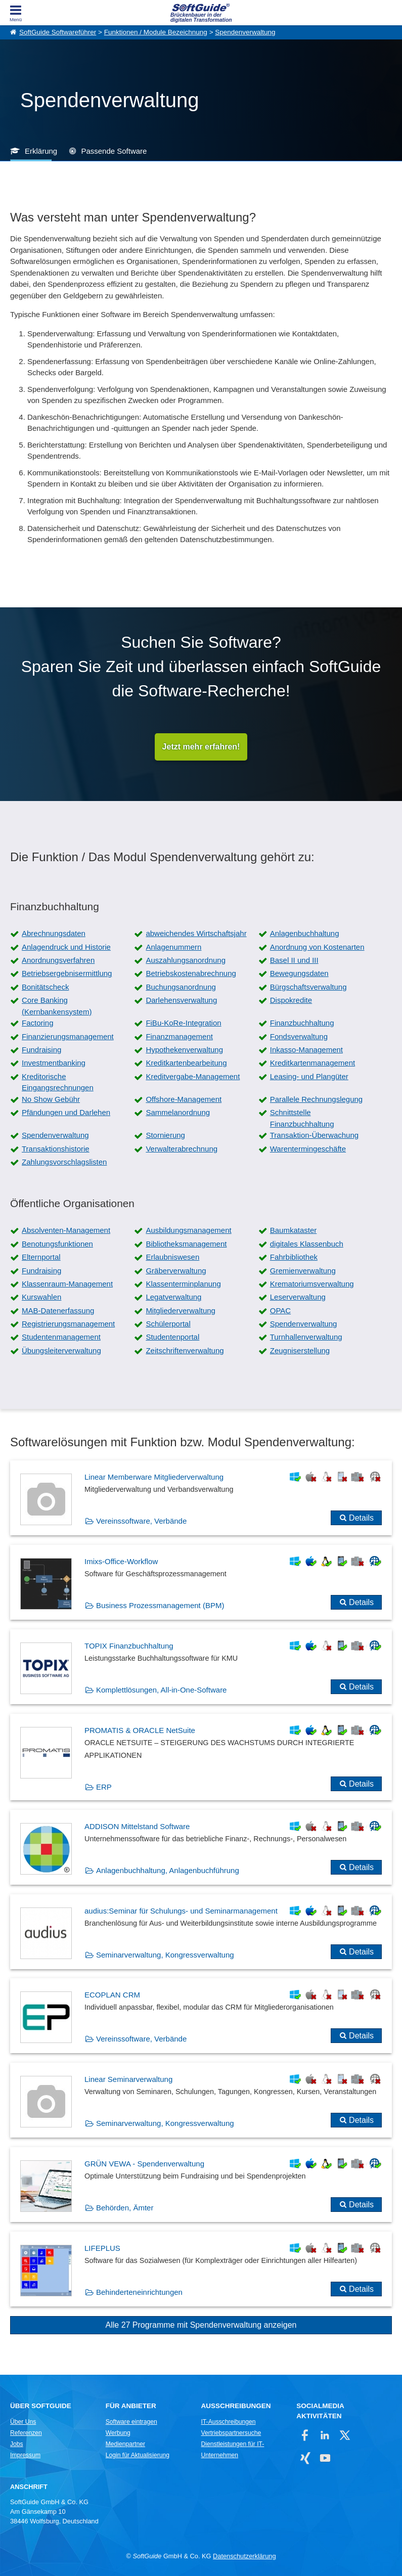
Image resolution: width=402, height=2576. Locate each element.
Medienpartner (125, 2444)
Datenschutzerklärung (244, 2556)
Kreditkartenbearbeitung (186, 1062)
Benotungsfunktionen (57, 1243)
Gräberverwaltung (176, 1270)
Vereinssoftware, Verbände (141, 1521)
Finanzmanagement (179, 1036)
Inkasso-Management (306, 1049)
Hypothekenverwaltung (184, 1049)
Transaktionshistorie (56, 1148)
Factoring (38, 1022)
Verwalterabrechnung (181, 1148)
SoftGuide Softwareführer (57, 32)
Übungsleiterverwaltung (61, 1350)
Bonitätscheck (45, 987)
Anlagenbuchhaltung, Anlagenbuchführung (167, 1870)
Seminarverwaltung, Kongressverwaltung (165, 1954)
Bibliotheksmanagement (186, 1243)
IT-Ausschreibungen (228, 2421)
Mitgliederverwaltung (180, 1310)
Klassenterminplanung (183, 1283)
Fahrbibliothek (294, 1257)
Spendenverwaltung (245, 32)
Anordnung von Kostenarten (317, 947)
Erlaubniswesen (172, 1257)
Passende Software (114, 151)
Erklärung (41, 151)
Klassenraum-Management (67, 1283)
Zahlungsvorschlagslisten (64, 1162)
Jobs (16, 2444)
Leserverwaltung (298, 1297)
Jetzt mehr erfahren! (201, 746)
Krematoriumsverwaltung (312, 1283)
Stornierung (165, 1135)
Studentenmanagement (61, 1337)
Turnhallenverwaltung (306, 1337)
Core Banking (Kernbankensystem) (57, 1006)
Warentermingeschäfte (308, 1148)
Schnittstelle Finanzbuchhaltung (302, 1118)
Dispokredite (291, 1000)
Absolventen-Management (66, 1230)
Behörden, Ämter (124, 2207)
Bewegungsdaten (299, 973)
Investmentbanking (53, 1062)
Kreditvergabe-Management (193, 1076)
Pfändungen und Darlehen (66, 1112)
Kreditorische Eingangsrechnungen (58, 1082)
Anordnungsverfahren (58, 960)
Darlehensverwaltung (181, 1000)
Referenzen (26, 2432)
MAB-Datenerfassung (58, 1310)
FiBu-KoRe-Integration (183, 1022)
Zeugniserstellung (300, 1350)
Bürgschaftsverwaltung (308, 987)
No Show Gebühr (51, 1099)
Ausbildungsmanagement (188, 1230)
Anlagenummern (173, 947)
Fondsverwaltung (299, 1036)
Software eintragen (131, 2421)
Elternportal (41, 1257)
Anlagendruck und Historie (66, 947)
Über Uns (23, 2421)
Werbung (118, 2432)
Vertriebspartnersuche (231, 2432)
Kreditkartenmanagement (312, 1062)
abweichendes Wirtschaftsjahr (196, 933)
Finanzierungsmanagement (68, 1036)
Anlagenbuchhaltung (304, 933)
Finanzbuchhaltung (302, 1022)
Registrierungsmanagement (68, 1323)
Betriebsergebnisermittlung (67, 973)
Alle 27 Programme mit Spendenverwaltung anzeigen (201, 2325)
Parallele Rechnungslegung (316, 1099)
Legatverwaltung (173, 1297)
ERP (104, 1787)
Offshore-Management (183, 1099)
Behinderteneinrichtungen (139, 2292)
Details (361, 1518)
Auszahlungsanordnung (186, 960)
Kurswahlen (41, 1297)
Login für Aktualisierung (137, 2455)
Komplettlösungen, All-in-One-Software (161, 1689)
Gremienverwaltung (303, 1270)
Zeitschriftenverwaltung (185, 1350)
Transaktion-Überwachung (314, 1135)
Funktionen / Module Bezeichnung (155, 32)
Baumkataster (293, 1230)
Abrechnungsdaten (53, 933)
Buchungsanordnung (180, 987)
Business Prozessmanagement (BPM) (160, 1605)
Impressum (25, 2455)
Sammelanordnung (178, 1112)
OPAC (280, 1310)
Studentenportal (172, 1337)
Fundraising (41, 1049)
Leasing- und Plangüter (309, 1076)
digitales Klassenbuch (306, 1243)
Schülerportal (168, 1323)
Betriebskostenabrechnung (191, 973)
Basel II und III (294, 960)
